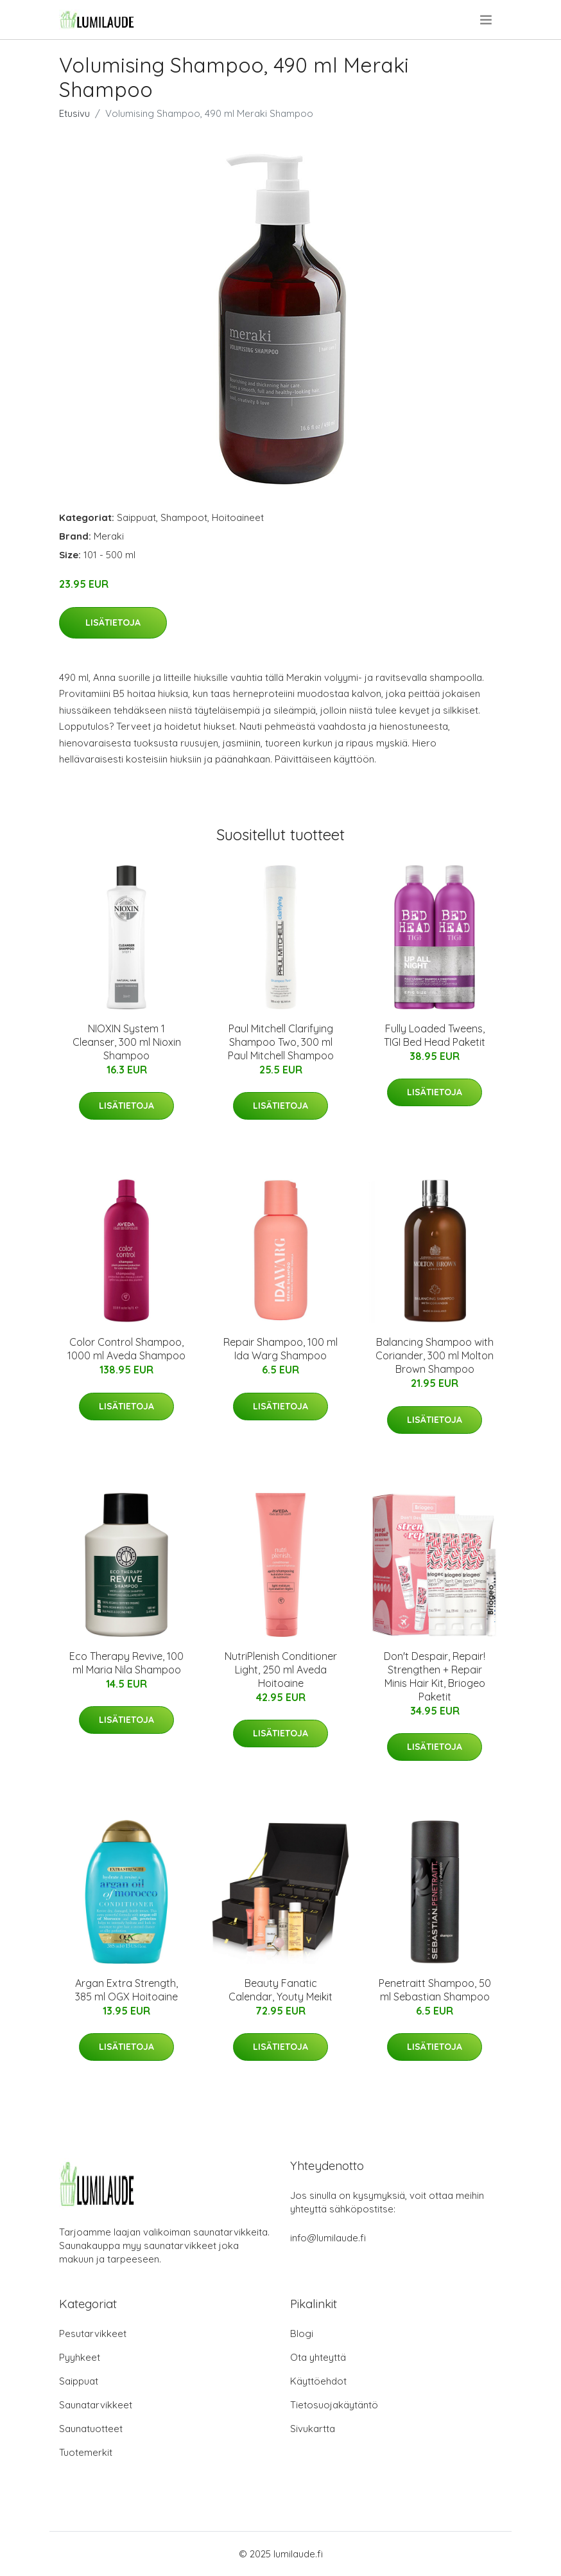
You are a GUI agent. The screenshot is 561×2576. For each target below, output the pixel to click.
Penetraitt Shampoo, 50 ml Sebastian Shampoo (435, 1990)
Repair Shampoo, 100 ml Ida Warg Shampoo (280, 1349)
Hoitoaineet (238, 517)
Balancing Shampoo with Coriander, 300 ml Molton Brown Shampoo (434, 1355)
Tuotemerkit (85, 2452)
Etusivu (74, 113)
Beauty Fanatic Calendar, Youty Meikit (280, 1990)
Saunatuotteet (91, 2428)
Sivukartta (312, 2428)
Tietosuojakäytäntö (334, 2405)
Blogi (301, 2333)
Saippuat (136, 517)
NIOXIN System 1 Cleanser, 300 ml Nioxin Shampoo (127, 1042)
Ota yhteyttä (318, 2357)
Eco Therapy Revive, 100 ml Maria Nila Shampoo (126, 1663)
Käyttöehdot (318, 2381)
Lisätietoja (113, 622)
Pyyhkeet (79, 2357)
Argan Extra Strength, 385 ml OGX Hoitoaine (126, 1990)
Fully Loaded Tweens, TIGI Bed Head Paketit (434, 1035)
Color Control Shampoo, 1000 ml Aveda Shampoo (126, 1349)
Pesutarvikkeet (92, 2333)
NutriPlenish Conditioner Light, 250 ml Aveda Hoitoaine (281, 1669)
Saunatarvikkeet (95, 2405)
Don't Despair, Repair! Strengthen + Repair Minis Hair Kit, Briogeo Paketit (434, 1676)
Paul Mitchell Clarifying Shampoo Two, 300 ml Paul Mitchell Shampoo (281, 1042)
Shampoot (183, 517)
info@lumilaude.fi (328, 2238)
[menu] (487, 20)
